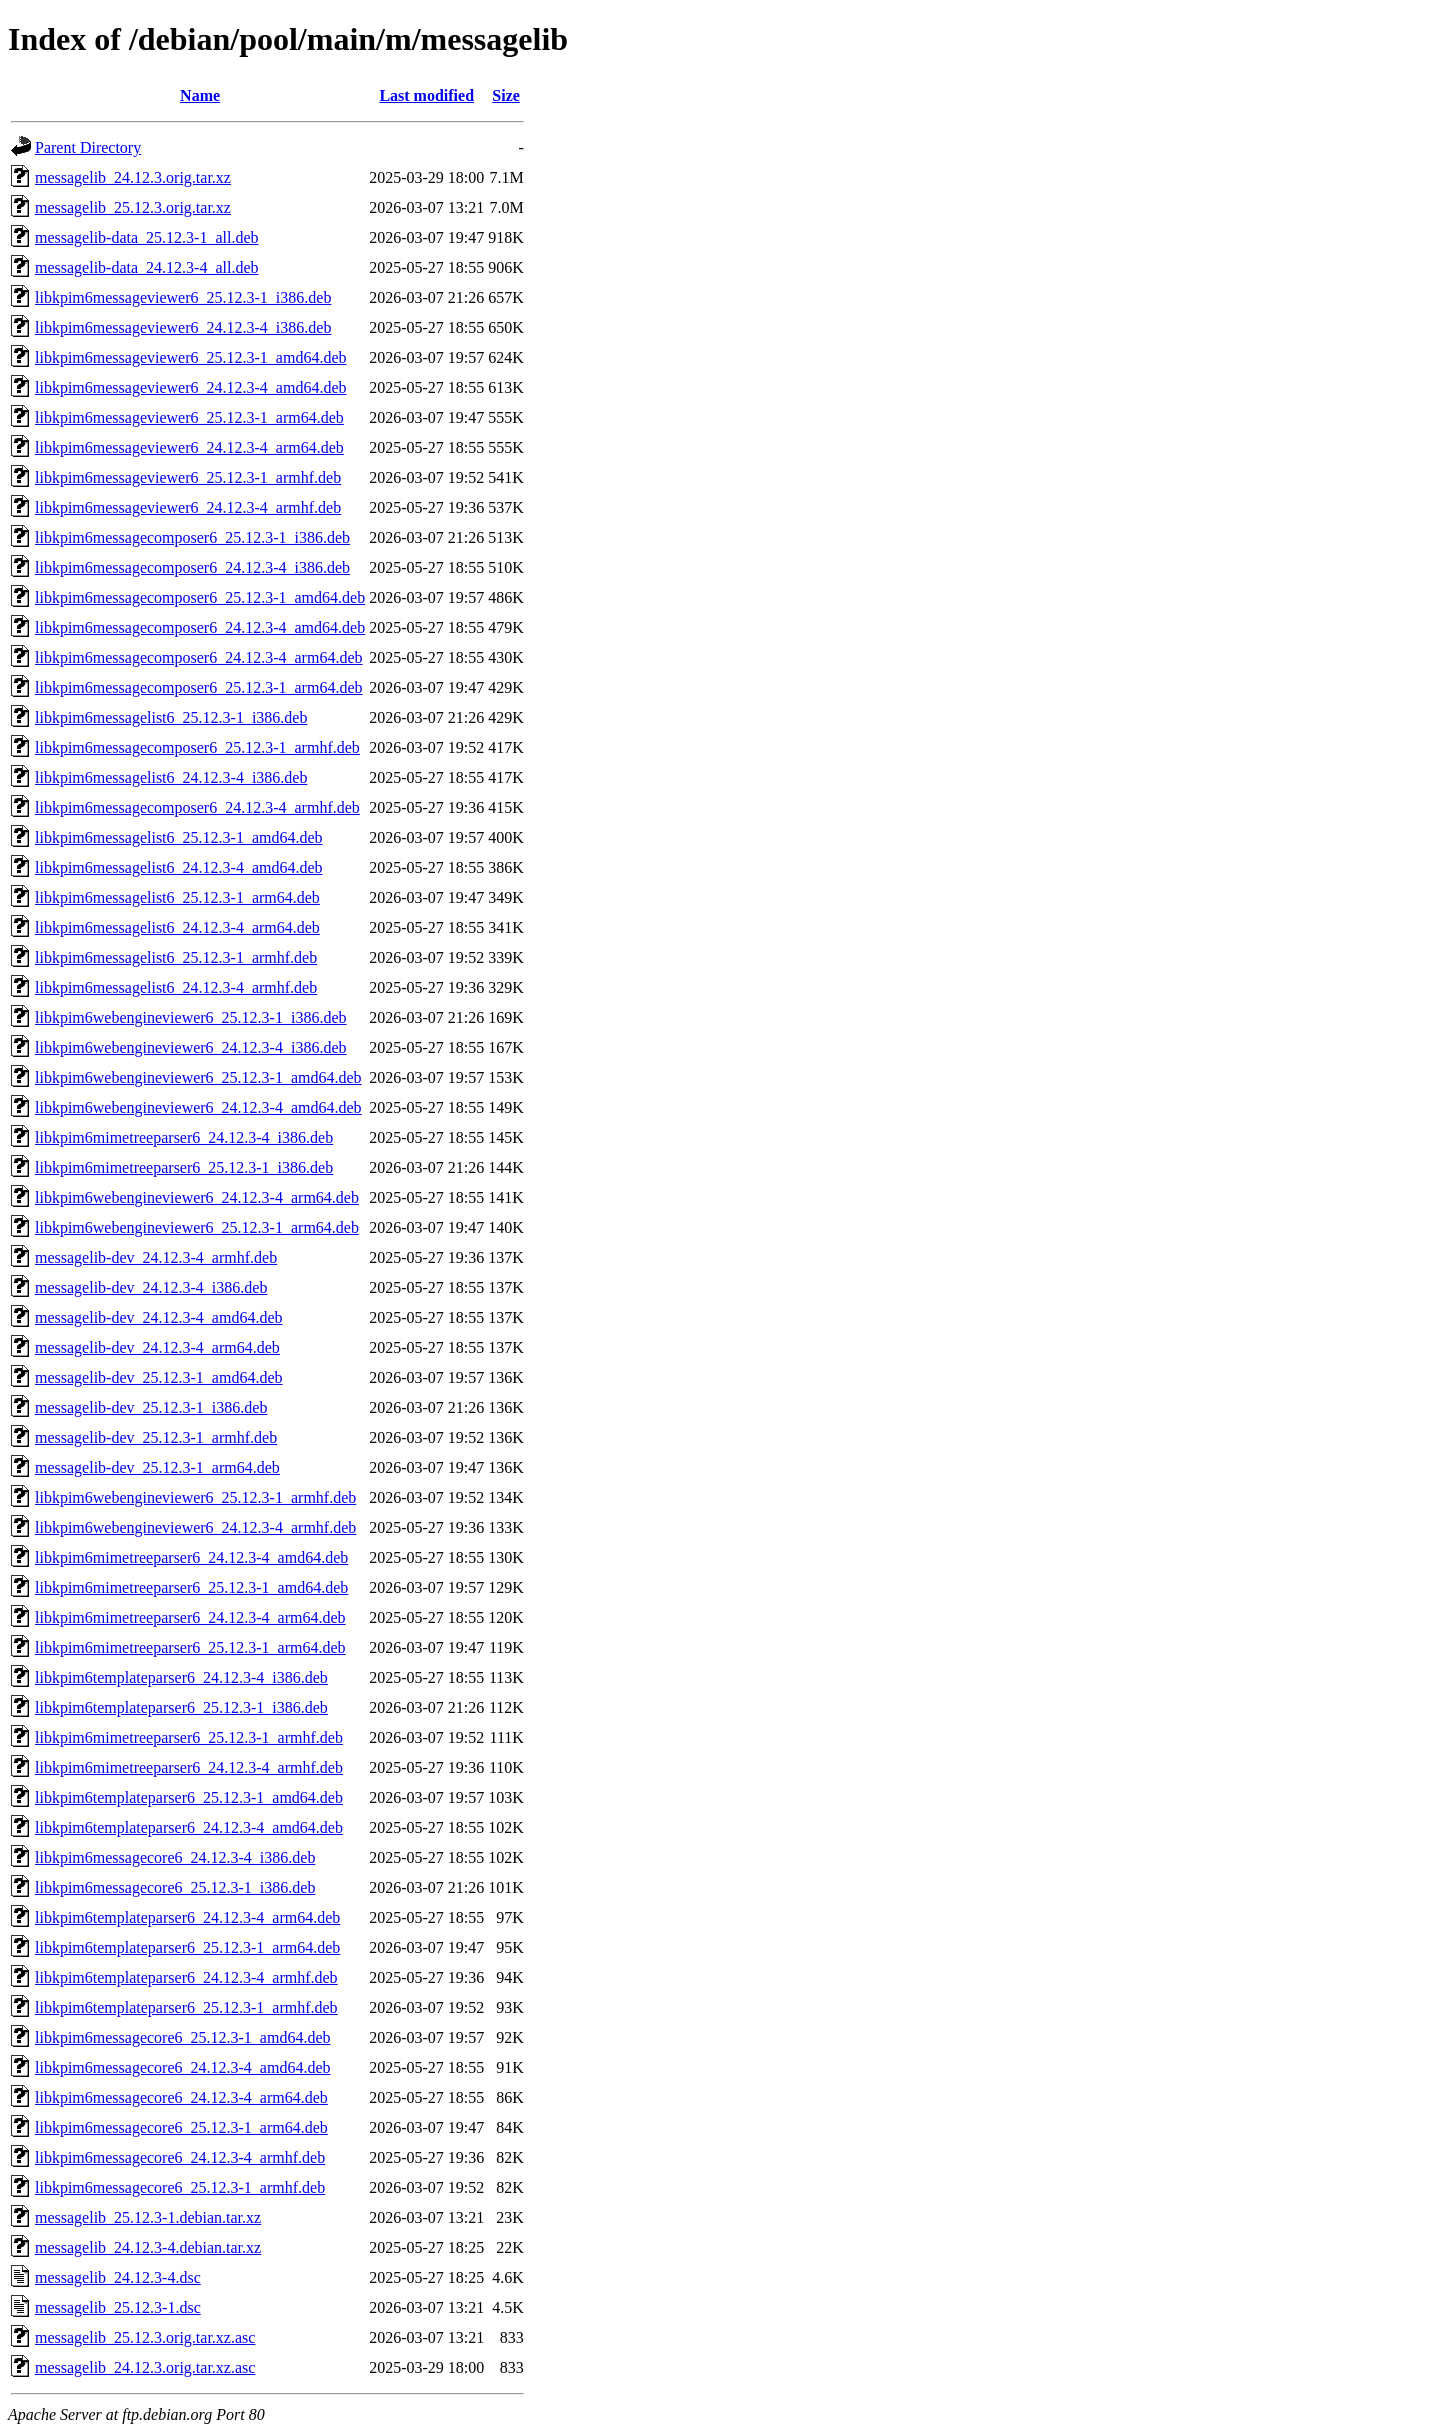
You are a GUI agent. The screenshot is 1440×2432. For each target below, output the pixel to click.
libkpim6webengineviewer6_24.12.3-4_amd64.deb (198, 1107)
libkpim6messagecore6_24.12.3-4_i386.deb (175, 1857)
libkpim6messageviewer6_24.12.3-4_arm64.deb (189, 447)
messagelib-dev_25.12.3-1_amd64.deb (159, 1377)
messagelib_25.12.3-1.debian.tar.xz (148, 2217)
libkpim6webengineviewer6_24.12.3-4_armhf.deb (195, 1527)
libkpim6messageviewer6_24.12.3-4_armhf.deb (188, 507)
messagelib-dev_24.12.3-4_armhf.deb (156, 1257)
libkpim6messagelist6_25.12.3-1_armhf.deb (176, 957)
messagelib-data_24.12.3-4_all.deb (147, 267)
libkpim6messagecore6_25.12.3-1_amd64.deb (183, 2037)
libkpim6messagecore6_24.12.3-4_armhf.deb (180, 2157)
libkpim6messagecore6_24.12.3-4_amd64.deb (183, 2067)
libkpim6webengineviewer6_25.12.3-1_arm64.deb (197, 1227)
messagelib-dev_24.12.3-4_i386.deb (151, 1287)
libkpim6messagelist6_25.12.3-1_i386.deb (171, 717)
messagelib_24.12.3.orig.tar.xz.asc (145, 2367)
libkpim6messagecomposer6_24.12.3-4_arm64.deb (199, 657)
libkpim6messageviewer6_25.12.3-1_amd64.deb (191, 357)
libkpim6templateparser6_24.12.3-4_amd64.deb (189, 1827)
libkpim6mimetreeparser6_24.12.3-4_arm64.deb (190, 1617)
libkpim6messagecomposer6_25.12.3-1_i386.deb (192, 537)
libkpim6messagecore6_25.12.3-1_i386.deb (175, 1887)
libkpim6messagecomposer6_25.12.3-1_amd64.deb (200, 597)
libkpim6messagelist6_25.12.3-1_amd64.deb (179, 837)
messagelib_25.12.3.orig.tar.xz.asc (145, 2337)
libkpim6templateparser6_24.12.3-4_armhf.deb (186, 1977)
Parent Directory (88, 147)
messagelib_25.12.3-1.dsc (118, 2307)
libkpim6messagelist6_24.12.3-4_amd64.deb (179, 867)
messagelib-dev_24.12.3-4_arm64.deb (157, 1347)
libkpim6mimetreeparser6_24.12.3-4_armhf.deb (189, 1767)
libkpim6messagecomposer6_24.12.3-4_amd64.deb (200, 627)
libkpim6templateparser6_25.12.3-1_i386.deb (181, 1707)
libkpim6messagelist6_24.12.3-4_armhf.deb (176, 987)
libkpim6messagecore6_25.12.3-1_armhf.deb (180, 2187)
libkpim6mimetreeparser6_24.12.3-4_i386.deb (184, 1137)
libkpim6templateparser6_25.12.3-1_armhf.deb (186, 2007)
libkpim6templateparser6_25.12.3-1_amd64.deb (189, 1797)
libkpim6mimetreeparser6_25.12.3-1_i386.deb (184, 1167)
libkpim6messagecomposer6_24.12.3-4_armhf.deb (197, 807)
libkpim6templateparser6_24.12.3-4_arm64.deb (187, 1917)
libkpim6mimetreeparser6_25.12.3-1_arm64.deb (190, 1647)
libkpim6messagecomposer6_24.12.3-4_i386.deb (192, 567)
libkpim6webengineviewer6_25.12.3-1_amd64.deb (198, 1077)
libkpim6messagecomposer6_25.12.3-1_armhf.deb (197, 747)
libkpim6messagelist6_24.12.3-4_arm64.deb (177, 927)
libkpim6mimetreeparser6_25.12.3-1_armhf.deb (189, 1737)
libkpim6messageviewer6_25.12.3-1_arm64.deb (189, 417)
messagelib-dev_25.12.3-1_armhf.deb (156, 1437)
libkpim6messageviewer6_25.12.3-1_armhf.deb (188, 477)
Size (506, 95)
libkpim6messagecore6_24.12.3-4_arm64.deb (181, 2097)
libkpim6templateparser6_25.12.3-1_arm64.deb (187, 1947)
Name (200, 95)
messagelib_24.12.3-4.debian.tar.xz (148, 2247)
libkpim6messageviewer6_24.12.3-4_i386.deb (183, 327)
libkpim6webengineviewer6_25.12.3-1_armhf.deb (195, 1497)
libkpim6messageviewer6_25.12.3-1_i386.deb (183, 297)
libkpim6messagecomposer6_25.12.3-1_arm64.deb (199, 687)
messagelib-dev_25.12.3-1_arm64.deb (157, 1467)
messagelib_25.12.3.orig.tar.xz (133, 207)
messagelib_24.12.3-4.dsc (118, 2277)
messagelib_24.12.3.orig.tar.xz (133, 177)
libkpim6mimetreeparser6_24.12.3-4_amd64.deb (191, 1557)
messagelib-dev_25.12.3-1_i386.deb (151, 1407)
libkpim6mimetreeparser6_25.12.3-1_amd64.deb (191, 1587)
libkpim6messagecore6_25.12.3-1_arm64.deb (181, 2127)
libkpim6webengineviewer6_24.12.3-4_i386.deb (191, 1047)
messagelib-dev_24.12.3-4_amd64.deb (159, 1317)
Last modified (426, 95)
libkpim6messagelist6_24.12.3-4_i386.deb (171, 777)
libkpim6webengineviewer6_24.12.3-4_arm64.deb (197, 1197)
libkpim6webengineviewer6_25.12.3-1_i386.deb (191, 1017)
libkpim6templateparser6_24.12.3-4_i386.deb (181, 1677)
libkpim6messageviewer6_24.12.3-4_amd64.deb (191, 387)
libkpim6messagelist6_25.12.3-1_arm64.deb (177, 897)
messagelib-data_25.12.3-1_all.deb (147, 237)
